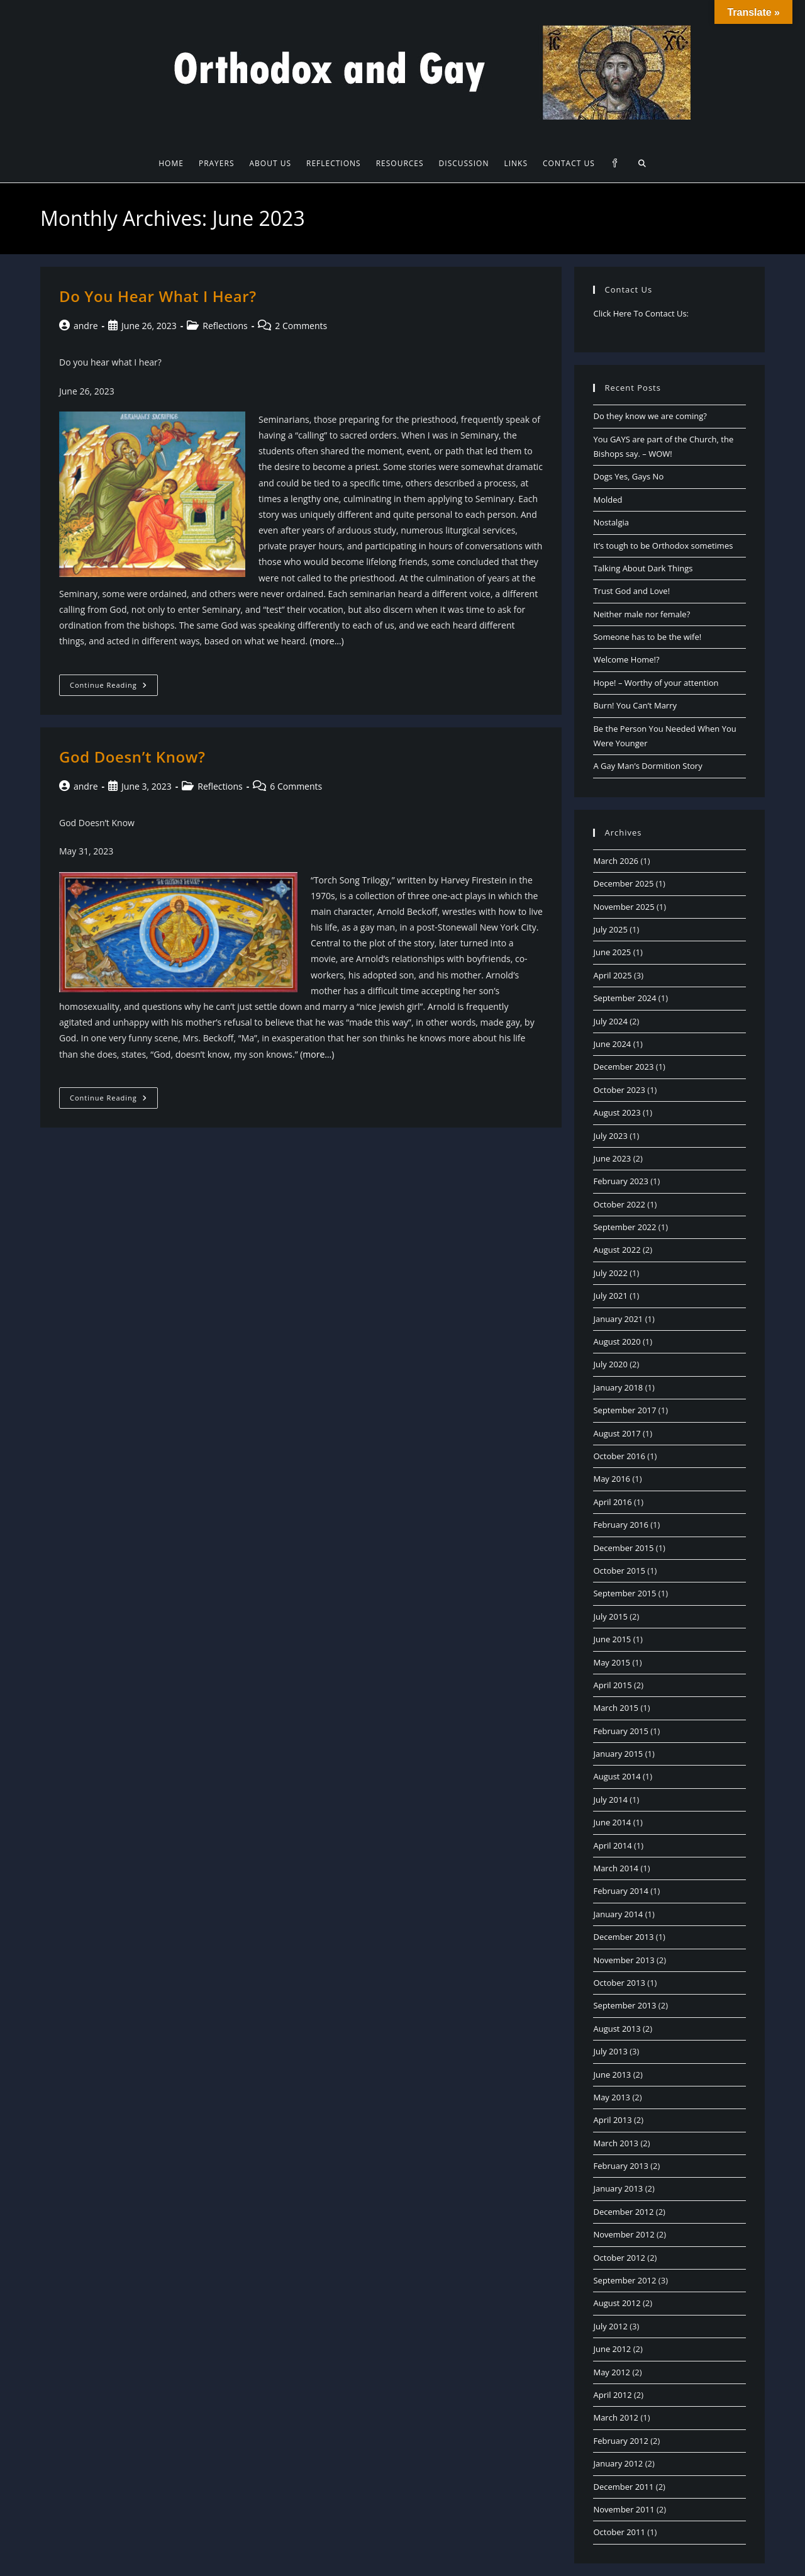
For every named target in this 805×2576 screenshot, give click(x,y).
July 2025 (610, 929)
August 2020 (616, 1341)
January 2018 (618, 1387)
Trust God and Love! (631, 590)
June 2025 (612, 952)
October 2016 (619, 1456)
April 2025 (612, 975)
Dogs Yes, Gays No (628, 476)
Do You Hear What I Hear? (158, 296)
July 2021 (610, 1295)
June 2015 (612, 1639)
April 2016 (612, 1502)
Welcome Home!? (626, 659)
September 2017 (624, 1410)
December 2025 (623, 883)
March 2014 (615, 1868)
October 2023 (619, 1089)
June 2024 (612, 1044)
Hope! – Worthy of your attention (655, 682)
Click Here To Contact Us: (641, 313)
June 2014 (612, 1822)
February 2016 (620, 1524)
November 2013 (623, 1960)
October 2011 (619, 2532)
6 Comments (296, 786)
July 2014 (610, 1799)
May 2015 (611, 1662)
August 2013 (616, 2028)
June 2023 (612, 1158)
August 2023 (616, 1112)
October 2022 (619, 1204)
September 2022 (624, 1227)
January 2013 (618, 2188)
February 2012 (620, 2440)
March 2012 (615, 2417)
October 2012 (619, 2257)
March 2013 (615, 2143)
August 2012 (616, 2303)
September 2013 (624, 2005)
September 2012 (624, 2280)
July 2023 (610, 1135)
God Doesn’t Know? (132, 756)
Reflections (225, 326)
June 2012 (612, 2349)
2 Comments (301, 326)
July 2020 (610, 1364)
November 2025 (623, 906)
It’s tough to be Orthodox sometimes (663, 545)
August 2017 (616, 1433)
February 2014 (620, 1890)
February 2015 (620, 1731)
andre (86, 326)
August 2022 (616, 1249)
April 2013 (612, 2119)
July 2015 (610, 1616)
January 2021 (618, 1318)
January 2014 (618, 1914)
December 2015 (623, 1548)
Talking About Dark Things (642, 568)
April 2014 (612, 1845)
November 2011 (623, 2509)
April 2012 (612, 2394)
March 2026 (615, 860)
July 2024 (610, 1021)
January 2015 (618, 1753)
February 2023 (620, 1181)
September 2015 (624, 1593)
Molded (607, 499)
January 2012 (618, 2463)
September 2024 (624, 998)
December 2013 (623, 1936)
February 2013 (620, 2165)
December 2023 (623, 1066)
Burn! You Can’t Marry (635, 705)
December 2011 (623, 2486)
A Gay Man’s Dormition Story (647, 765)
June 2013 (612, 2074)
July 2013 (610, 2051)
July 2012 (610, 2326)
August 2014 (616, 1776)
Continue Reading (114, 687)
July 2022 (610, 1273)
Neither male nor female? (641, 614)
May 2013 (611, 2097)
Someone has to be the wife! (647, 636)
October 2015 (619, 1570)
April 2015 (612, 1685)
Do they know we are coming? (649, 416)
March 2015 (615, 1707)
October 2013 (619, 1982)
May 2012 (611, 2372)
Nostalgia (611, 522)
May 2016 (611, 1478)
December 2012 (623, 2211)
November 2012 (623, 2234)
